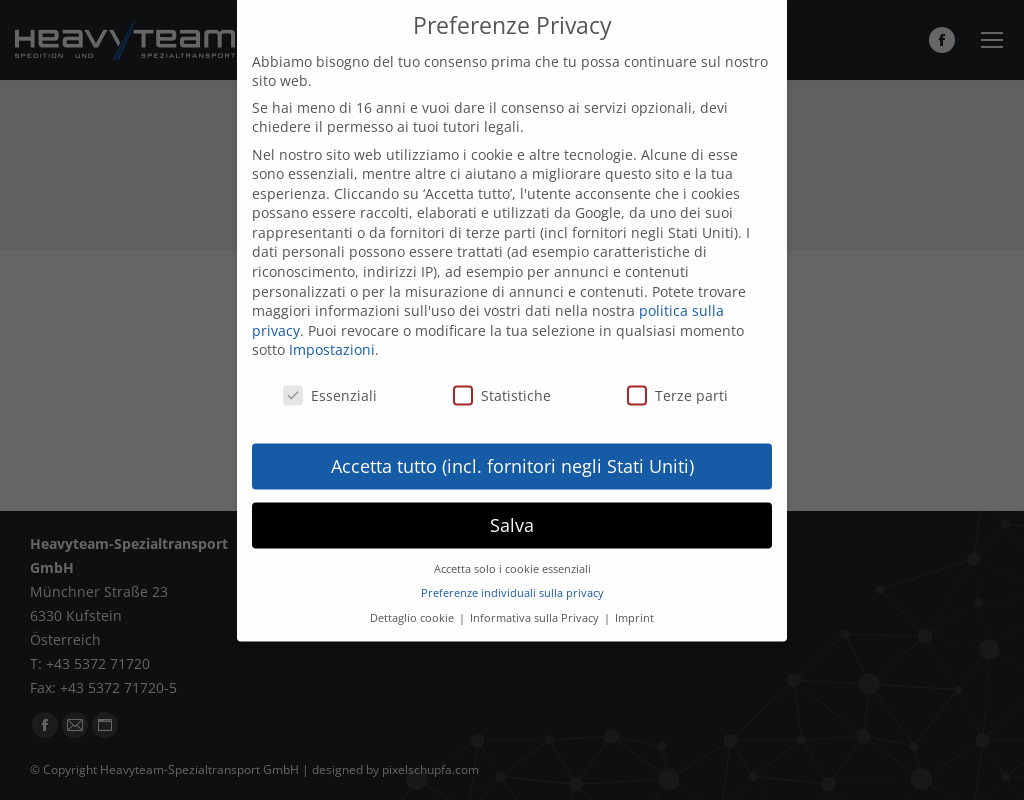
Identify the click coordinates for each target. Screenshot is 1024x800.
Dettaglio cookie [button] (413, 598)
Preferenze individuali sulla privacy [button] (512, 573)
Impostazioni (332, 330)
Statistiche (502, 375)
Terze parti (677, 375)
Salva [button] (512, 505)
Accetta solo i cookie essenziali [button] (512, 549)
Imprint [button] (634, 598)
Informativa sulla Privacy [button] (536, 598)
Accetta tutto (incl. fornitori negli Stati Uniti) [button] (512, 446)
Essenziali (330, 375)
